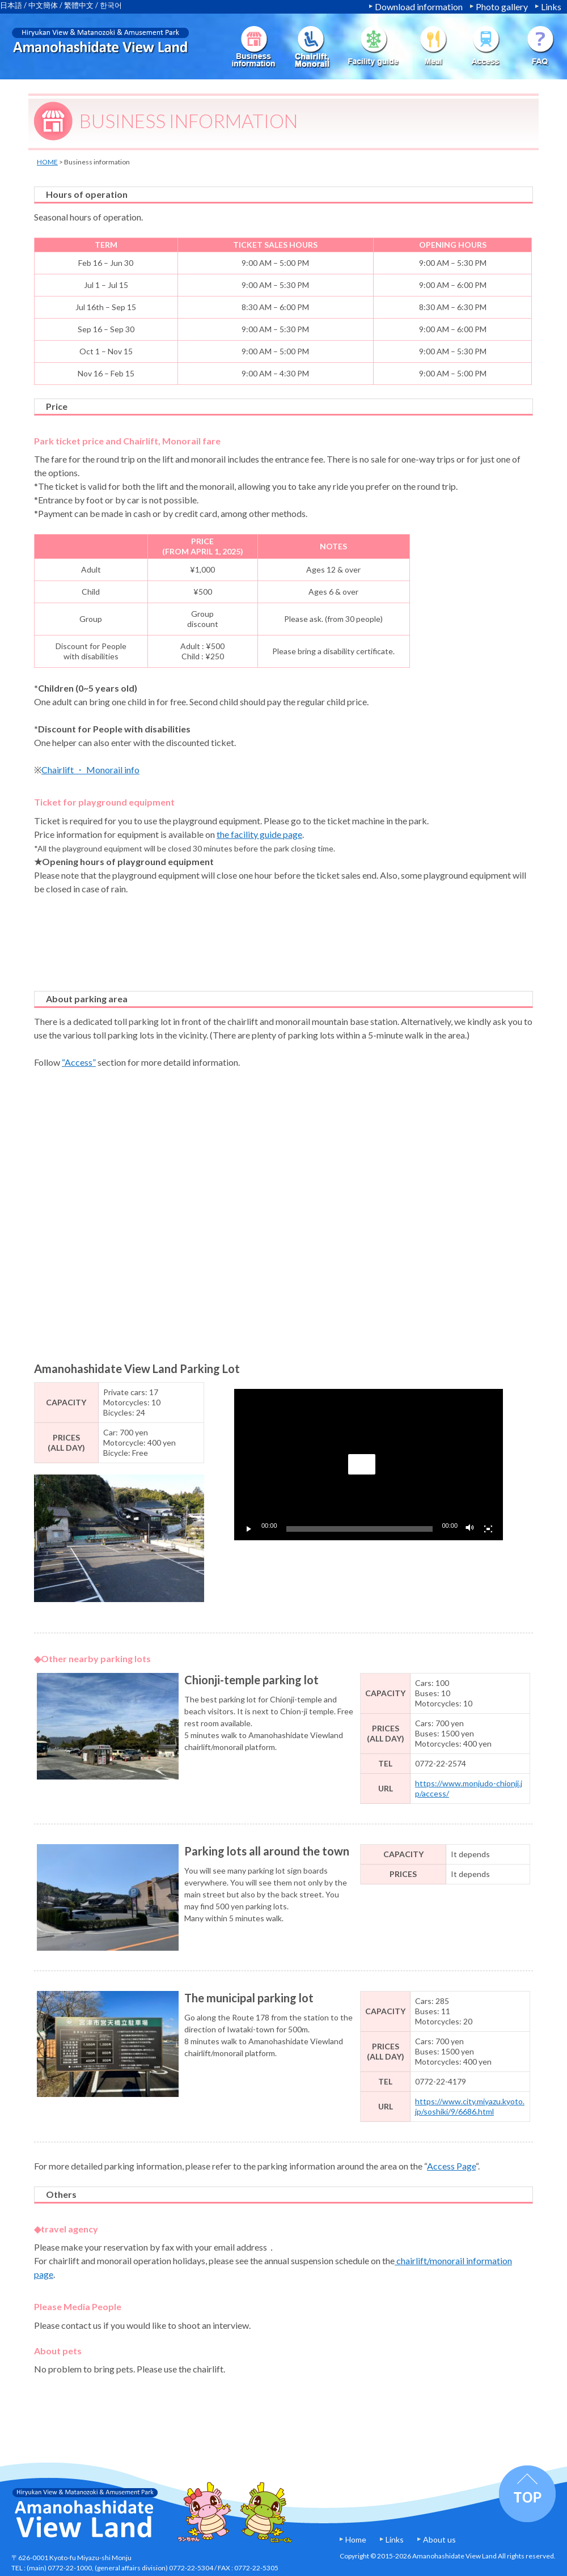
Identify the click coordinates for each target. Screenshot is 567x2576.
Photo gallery (502, 6)
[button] (361, 1464)
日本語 (11, 5)
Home (355, 2539)
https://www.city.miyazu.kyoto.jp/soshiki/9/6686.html (469, 2106)
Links (551, 6)
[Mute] (470, 1529)
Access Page (451, 2165)
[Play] (249, 1529)
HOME (47, 162)
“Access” (79, 1062)
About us (439, 2539)
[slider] (359, 1529)
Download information (419, 6)
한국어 (111, 5)
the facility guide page (259, 834)
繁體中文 (79, 5)
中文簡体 (43, 5)
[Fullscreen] (488, 1529)
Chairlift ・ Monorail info (90, 769)
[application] (368, 1464)
